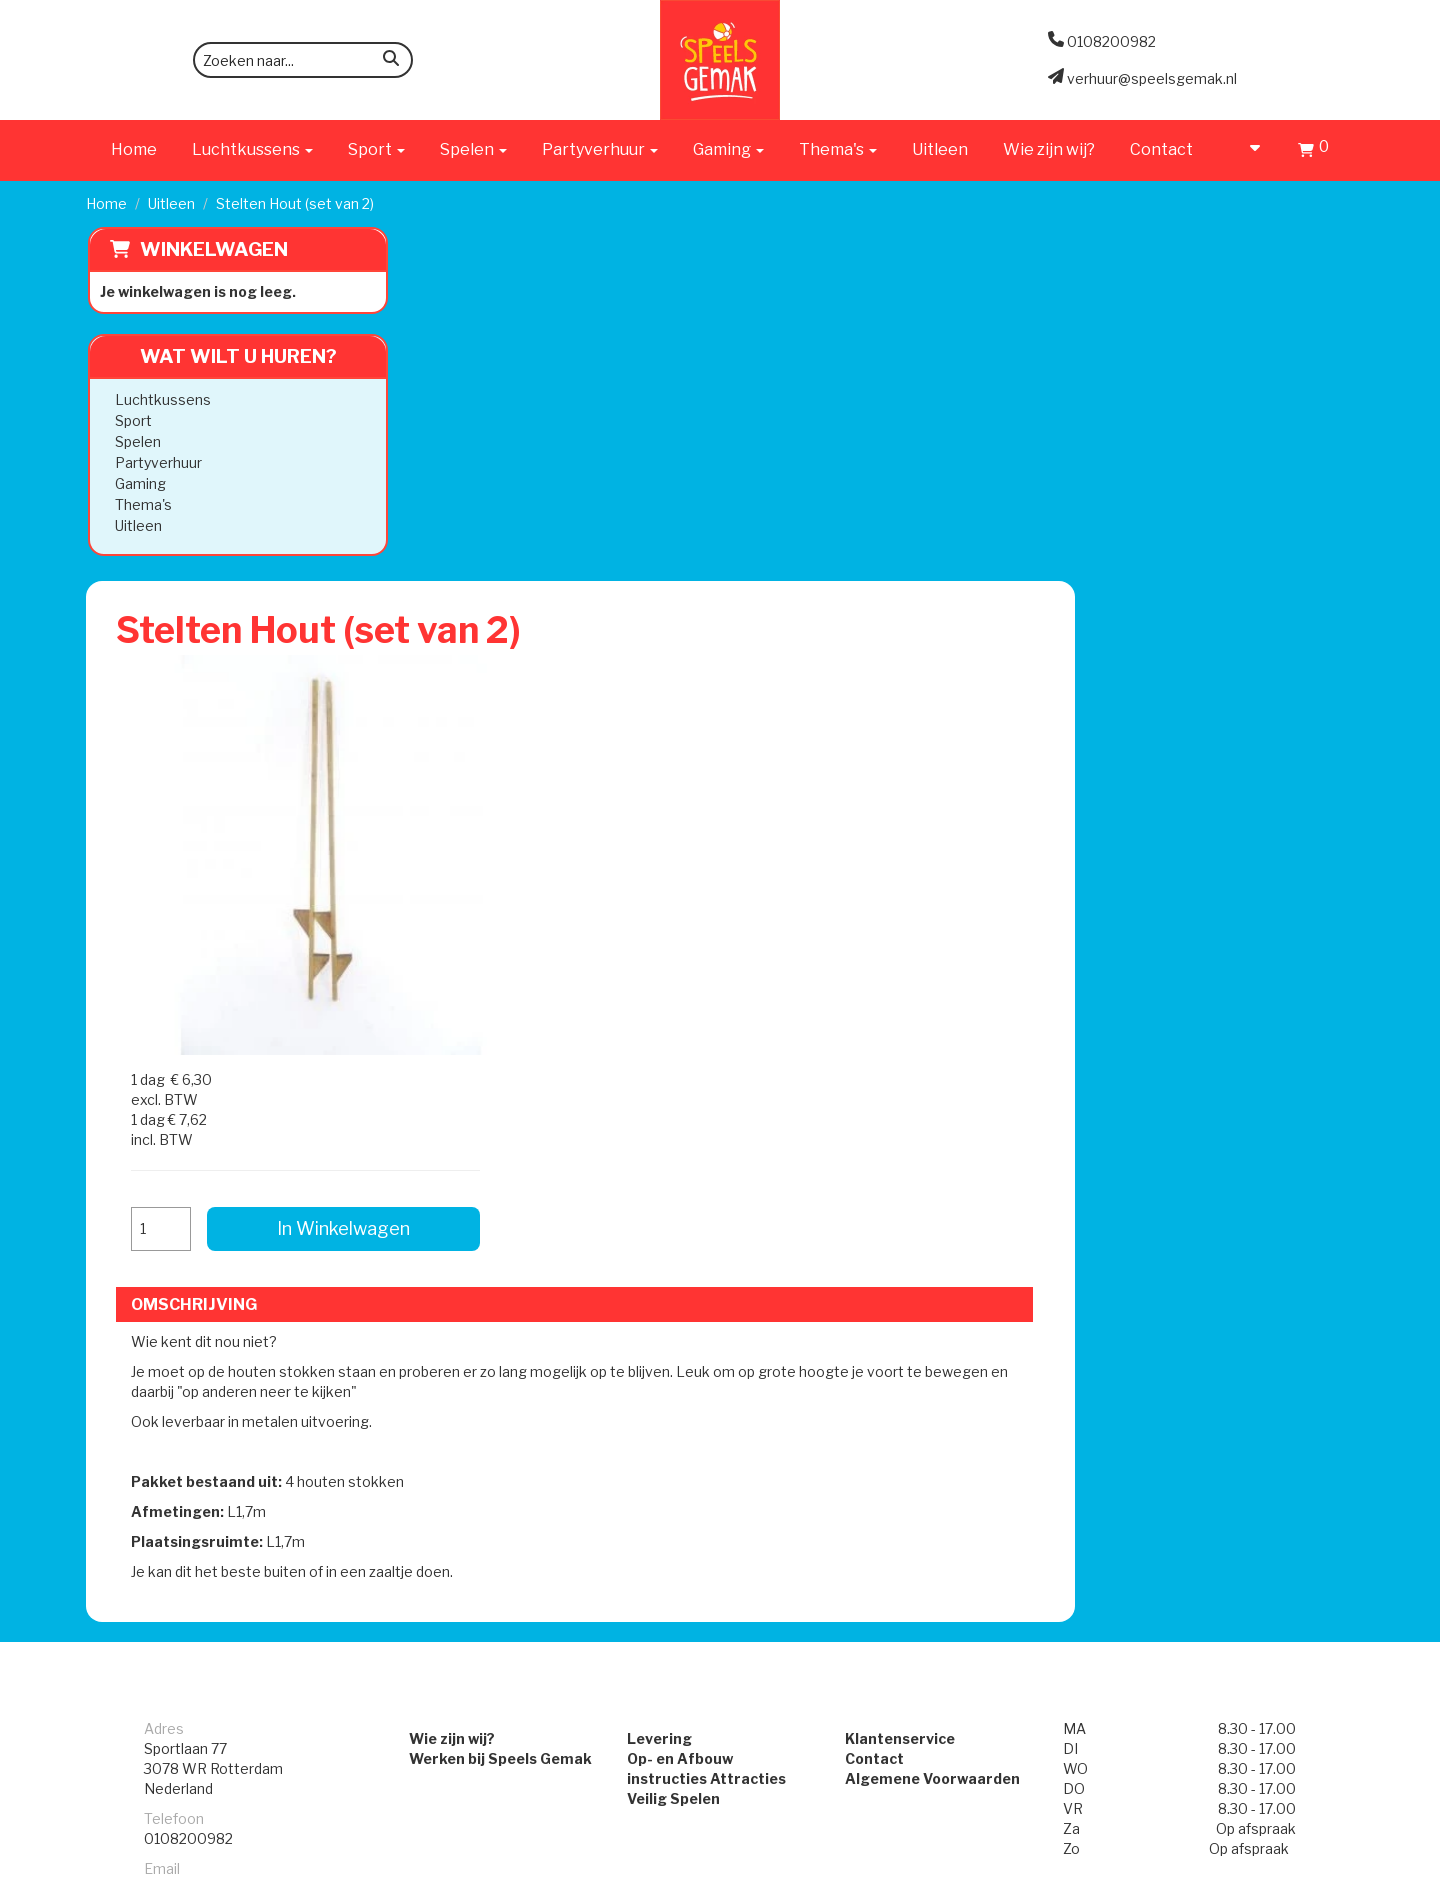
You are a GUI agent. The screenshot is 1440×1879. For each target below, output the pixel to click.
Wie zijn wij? (1049, 149)
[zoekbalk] (303, 60)
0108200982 (188, 1244)
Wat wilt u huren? (221, 356)
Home (134, 149)
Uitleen (940, 149)
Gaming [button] (728, 149)
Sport (131, 420)
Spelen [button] (473, 149)
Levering (650, 1144)
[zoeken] (391, 61)
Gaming (138, 483)
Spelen (136, 441)
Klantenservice (909, 1144)
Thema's (141, 504)
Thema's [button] (838, 149)
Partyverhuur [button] (600, 149)
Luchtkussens (161, 399)
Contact (1161, 149)
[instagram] (1336, 1862)
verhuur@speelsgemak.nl (229, 1294)
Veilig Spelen (664, 1204)
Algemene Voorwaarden (941, 1184)
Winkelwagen (212, 249)
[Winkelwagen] (1313, 152)
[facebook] (1300, 1862)
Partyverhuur (156, 462)
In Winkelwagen (1199, 467)
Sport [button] (376, 149)
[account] (1245, 149)
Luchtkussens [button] (252, 149)
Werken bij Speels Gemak (472, 1164)
